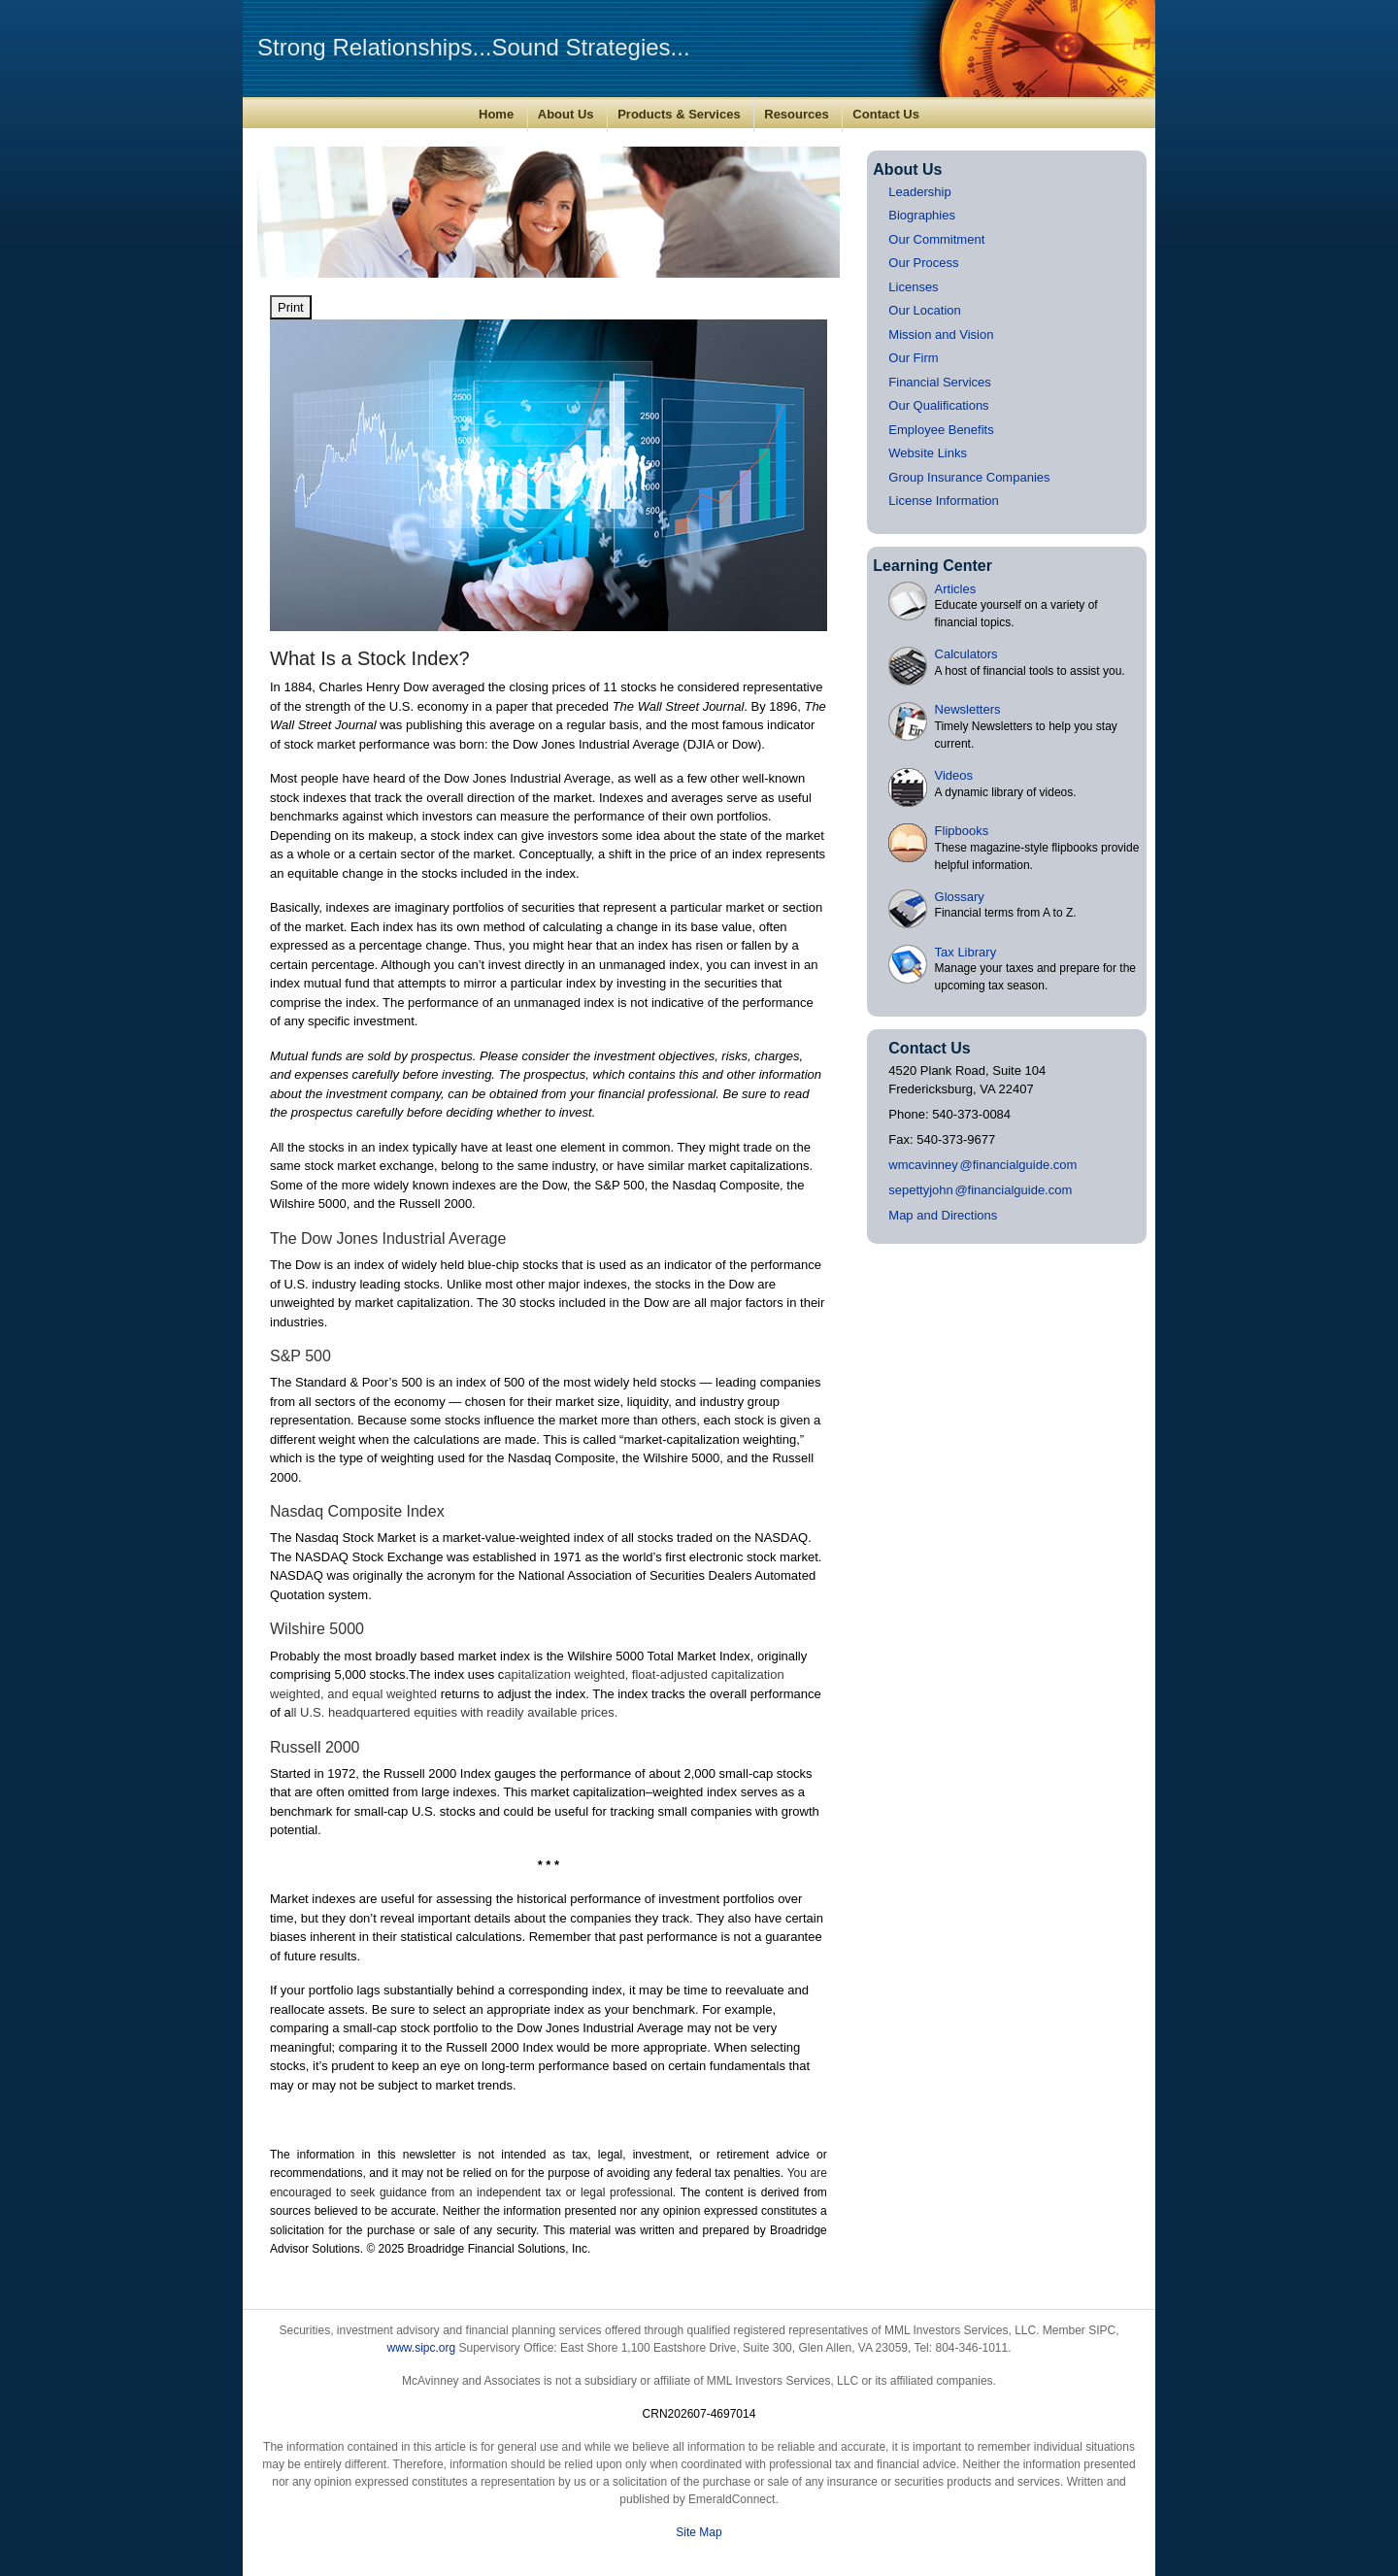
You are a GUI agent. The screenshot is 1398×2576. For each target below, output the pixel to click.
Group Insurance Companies (968, 477)
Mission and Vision (940, 334)
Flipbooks (962, 830)
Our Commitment (936, 239)
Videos (954, 775)
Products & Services (678, 114)
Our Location (924, 310)
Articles (956, 589)
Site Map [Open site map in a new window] (698, 2532)
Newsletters (968, 709)
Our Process (923, 262)
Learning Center (932, 565)
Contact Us (885, 114)
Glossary (959, 896)
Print (291, 307)
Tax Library (966, 952)
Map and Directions (942, 1215)
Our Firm (913, 358)
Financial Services (939, 382)
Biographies (921, 215)
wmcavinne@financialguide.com (982, 1164)
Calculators (966, 654)
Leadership (919, 191)
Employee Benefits (940, 429)
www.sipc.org (420, 2348)
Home (496, 114)
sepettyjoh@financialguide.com (980, 1190)
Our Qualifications (938, 405)
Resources (796, 114)
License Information (943, 500)
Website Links (927, 453)
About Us (566, 114)
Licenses (913, 287)
